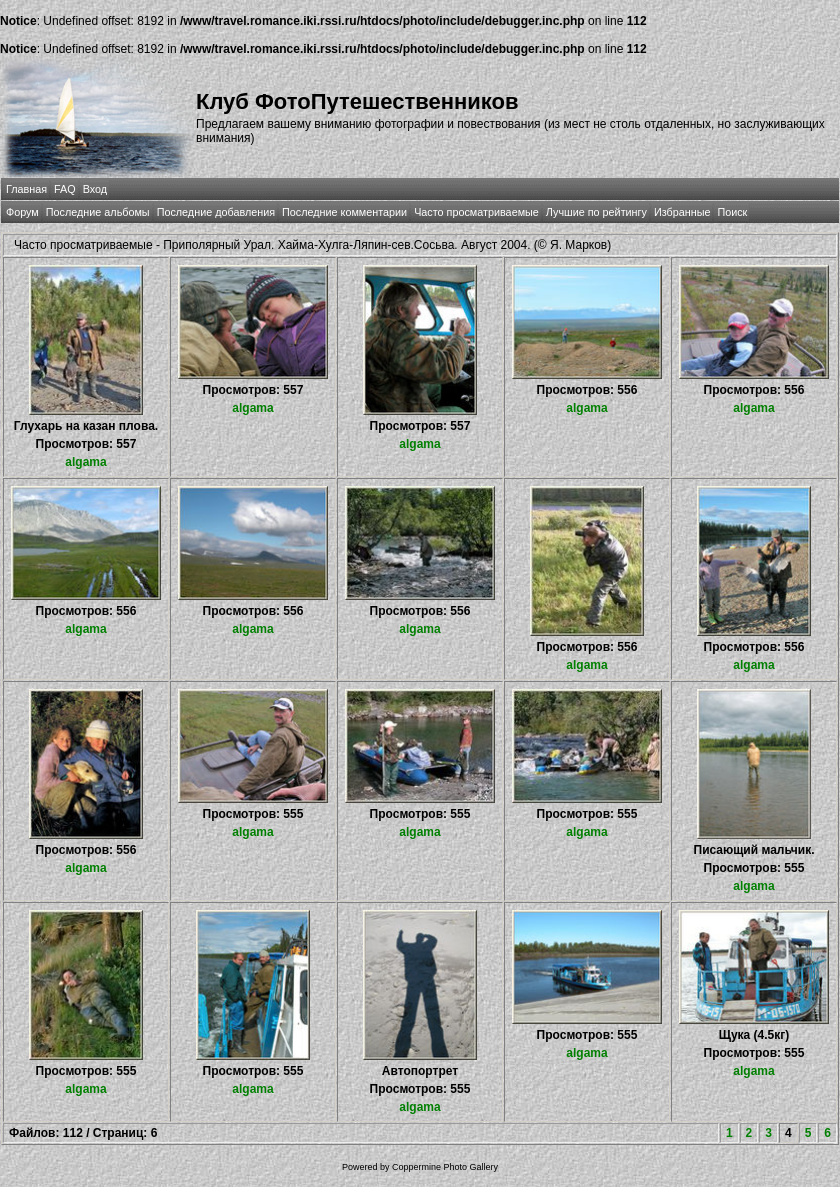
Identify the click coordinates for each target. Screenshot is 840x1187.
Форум (22, 212)
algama (85, 462)
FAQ (65, 189)
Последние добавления (216, 212)
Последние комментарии (344, 212)
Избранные (682, 212)
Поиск (732, 212)
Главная (26, 189)
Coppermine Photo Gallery (445, 1167)
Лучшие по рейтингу (596, 212)
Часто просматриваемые (476, 212)
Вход (95, 189)
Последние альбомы (98, 212)
